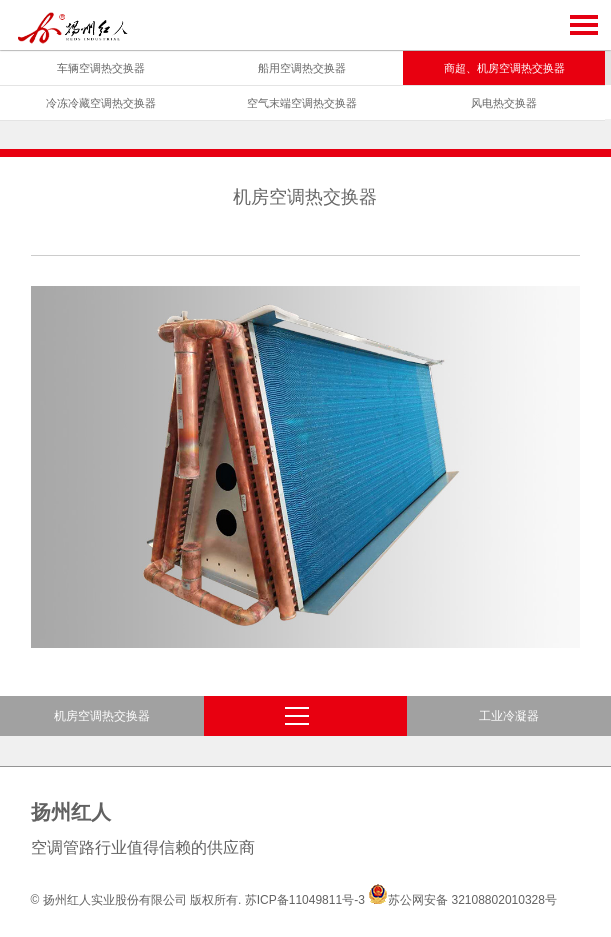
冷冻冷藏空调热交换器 (101, 103)
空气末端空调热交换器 (302, 103)
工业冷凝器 (509, 716)
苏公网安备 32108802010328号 (462, 900)
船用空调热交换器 (302, 68)
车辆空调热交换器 (101, 68)
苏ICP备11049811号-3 (305, 900)
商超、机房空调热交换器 (504, 68)
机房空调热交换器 (102, 716)
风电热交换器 (504, 103)
